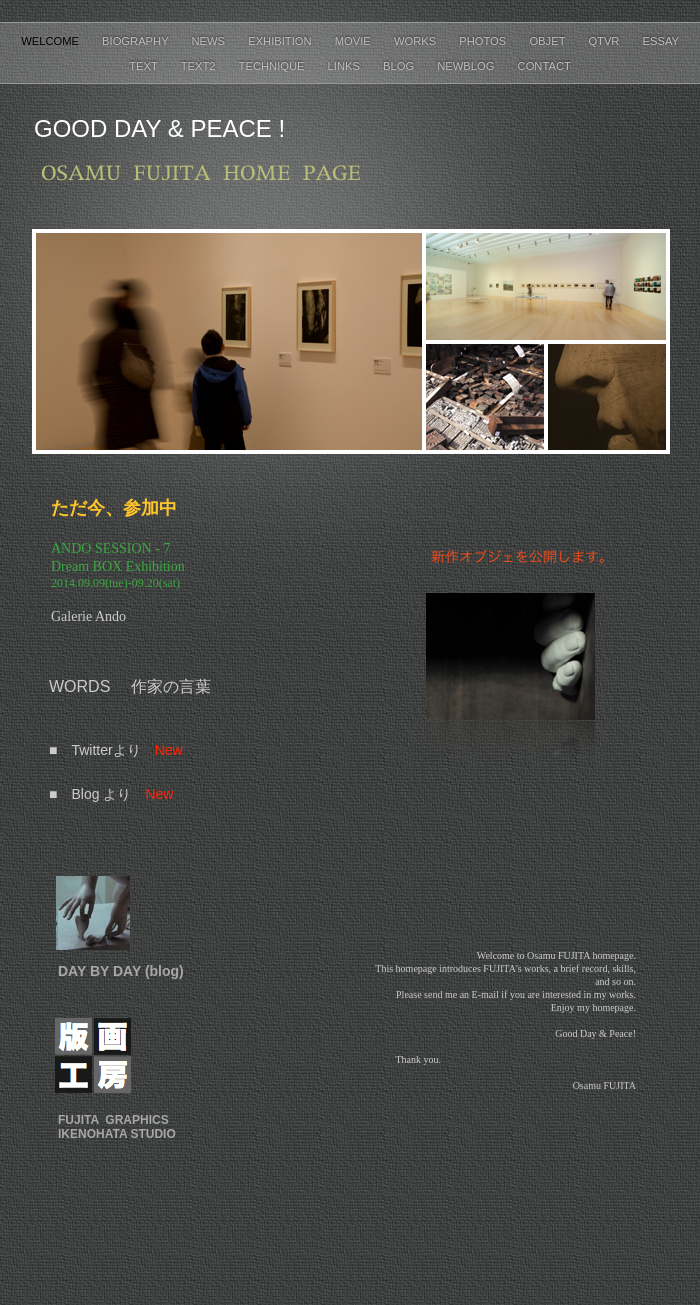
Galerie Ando (88, 616)
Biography (136, 41)
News (210, 41)
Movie (354, 41)
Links (345, 66)
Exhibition (281, 41)
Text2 (200, 66)
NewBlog (467, 66)
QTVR (605, 41)
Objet (548, 41)
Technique (273, 66)
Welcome (51, 41)
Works (416, 41)
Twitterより (105, 750)
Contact (544, 66)
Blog (400, 66)
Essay (661, 41)
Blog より (101, 794)
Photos (484, 41)
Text (145, 66)
